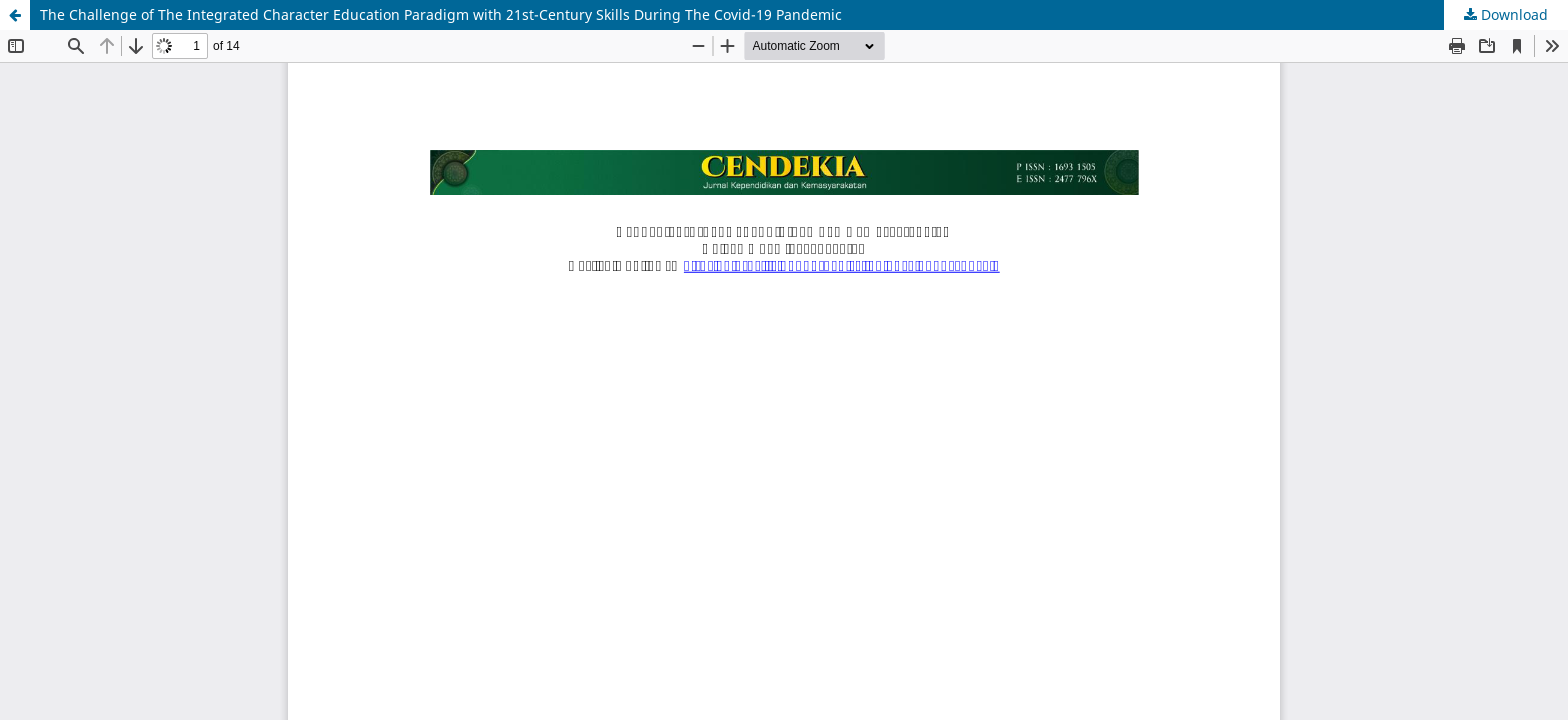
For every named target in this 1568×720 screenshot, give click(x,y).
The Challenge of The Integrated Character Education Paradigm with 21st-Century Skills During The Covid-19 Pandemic (441, 14)
